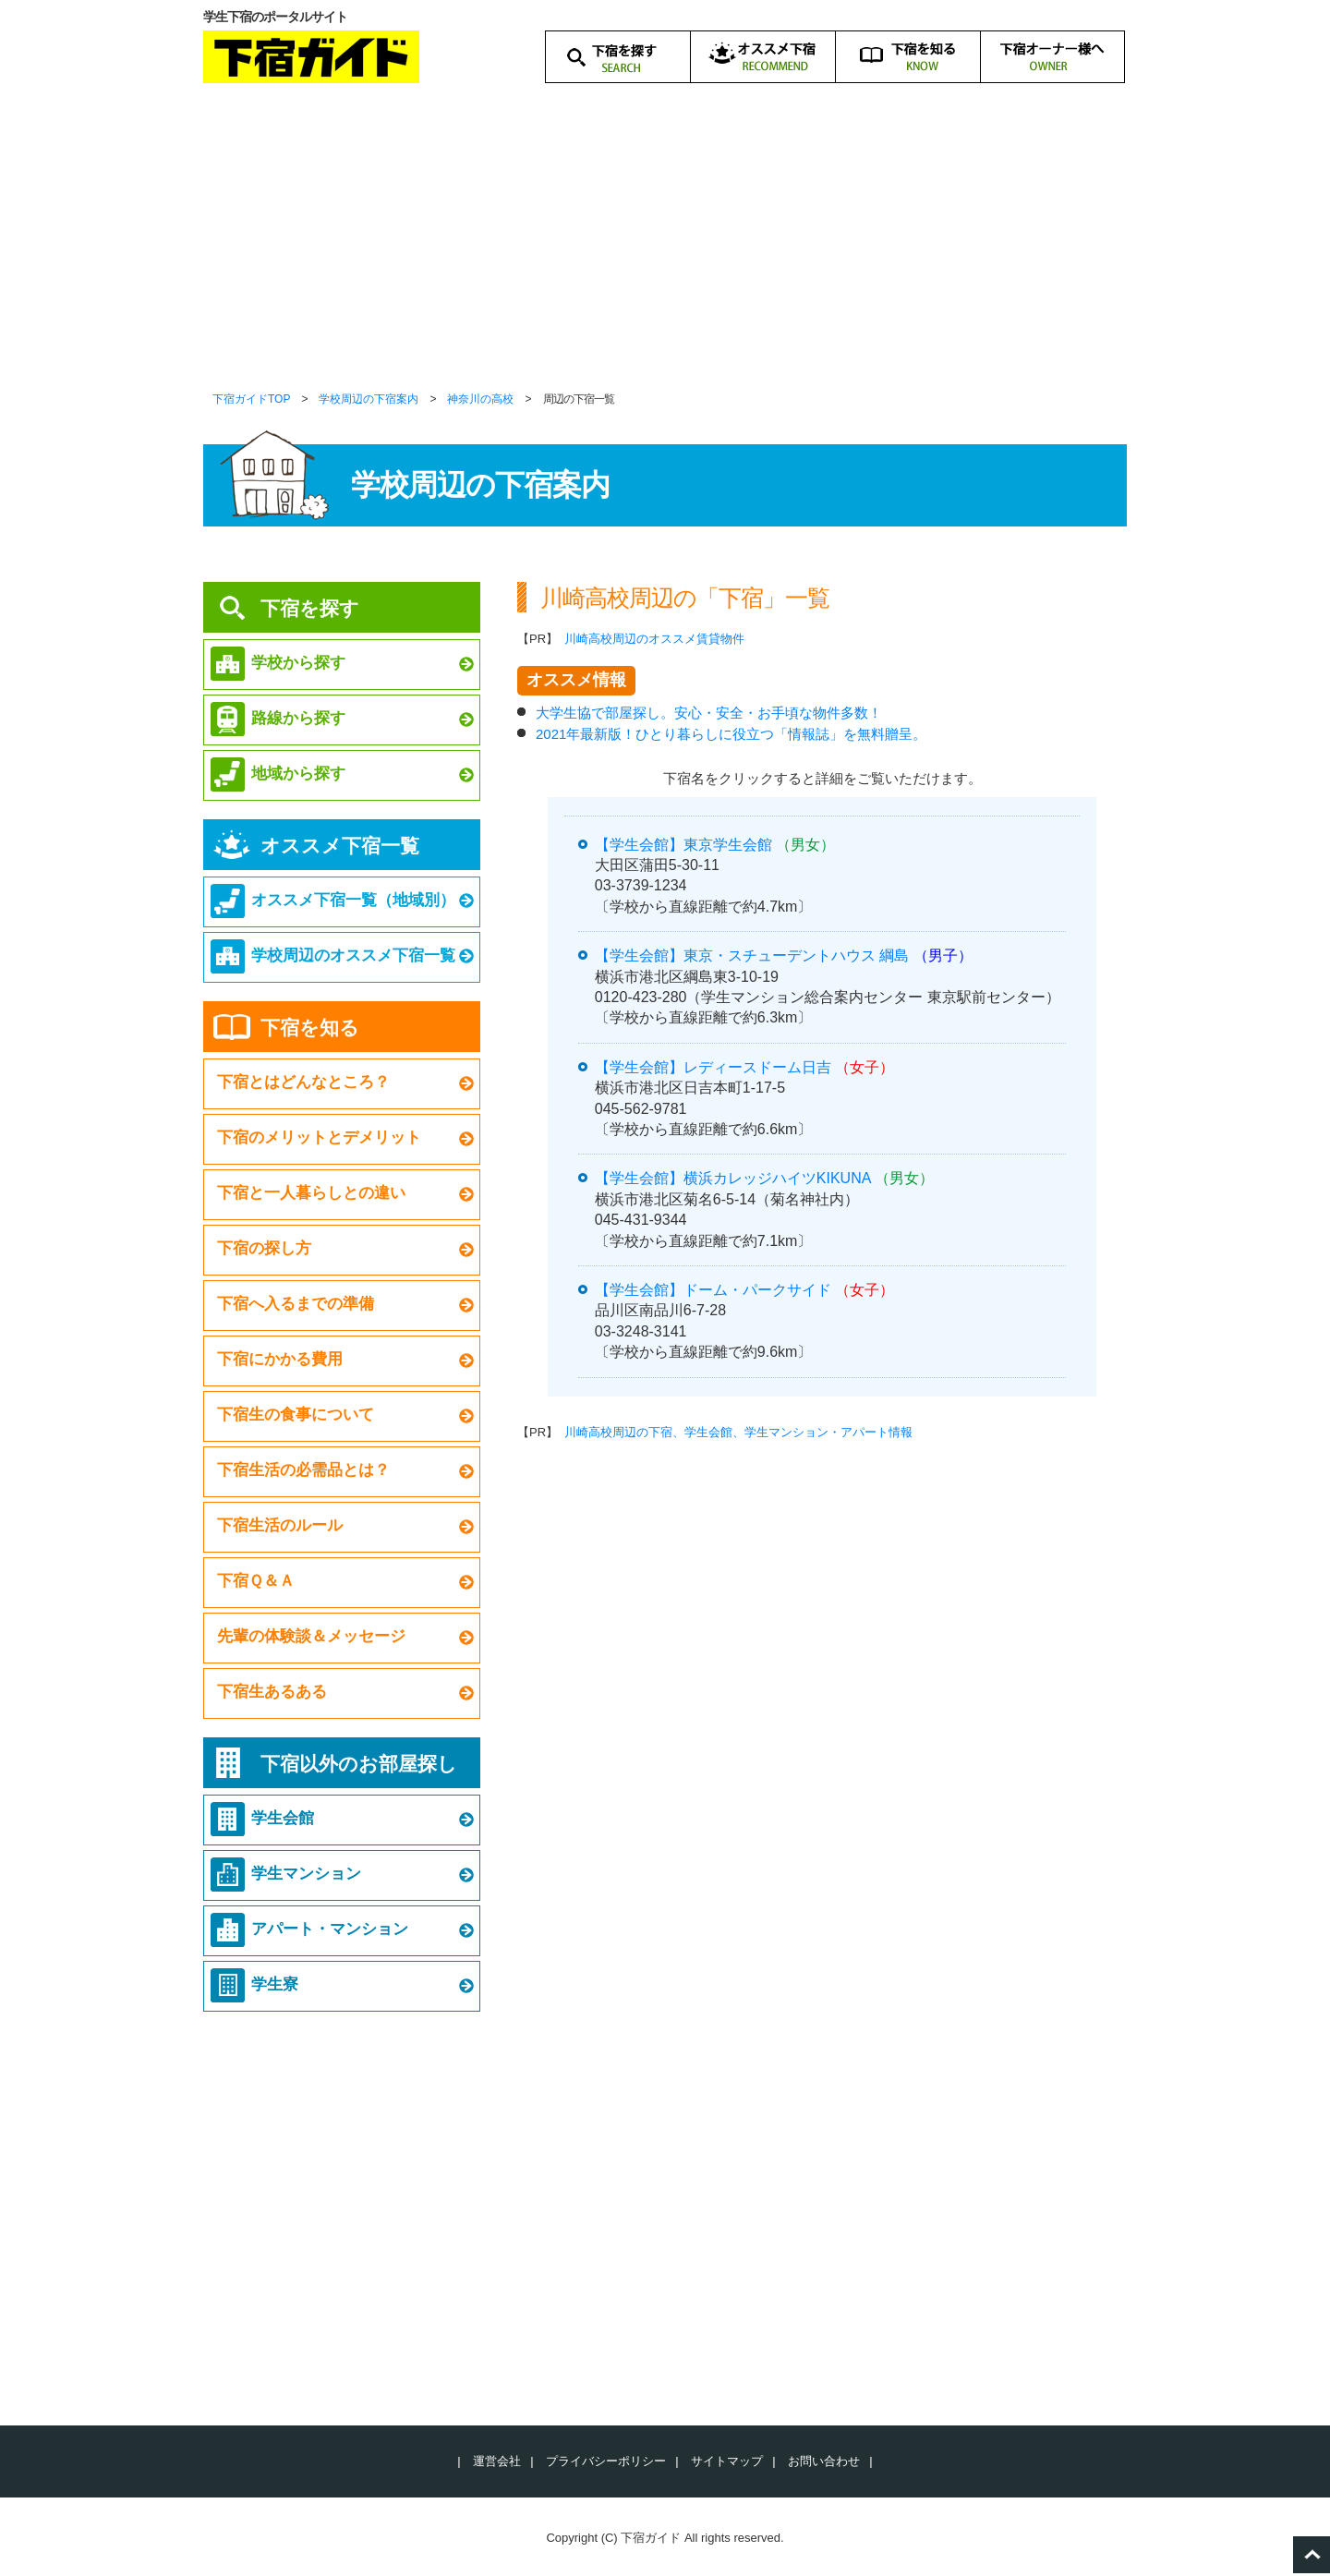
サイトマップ (727, 2461)
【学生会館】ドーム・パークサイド (713, 1290)
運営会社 (497, 2461)
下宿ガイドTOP (251, 399)
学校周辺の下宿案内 (368, 399)
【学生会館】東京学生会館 (683, 845)
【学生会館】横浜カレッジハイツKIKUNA (733, 1178)
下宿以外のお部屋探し (358, 1763)
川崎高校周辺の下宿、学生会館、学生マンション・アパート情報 (738, 1432)
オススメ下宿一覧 (339, 845)
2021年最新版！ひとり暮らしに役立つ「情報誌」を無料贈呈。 (731, 734)
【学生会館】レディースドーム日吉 (713, 1067)
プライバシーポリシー (606, 2461)
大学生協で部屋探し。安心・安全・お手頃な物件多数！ (709, 712)
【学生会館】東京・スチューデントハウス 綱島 (752, 955)
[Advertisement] (665, 249)
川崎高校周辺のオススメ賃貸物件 (654, 639)
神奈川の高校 (480, 399)
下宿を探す (309, 608)
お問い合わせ (824, 2461)
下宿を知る (309, 1027)
